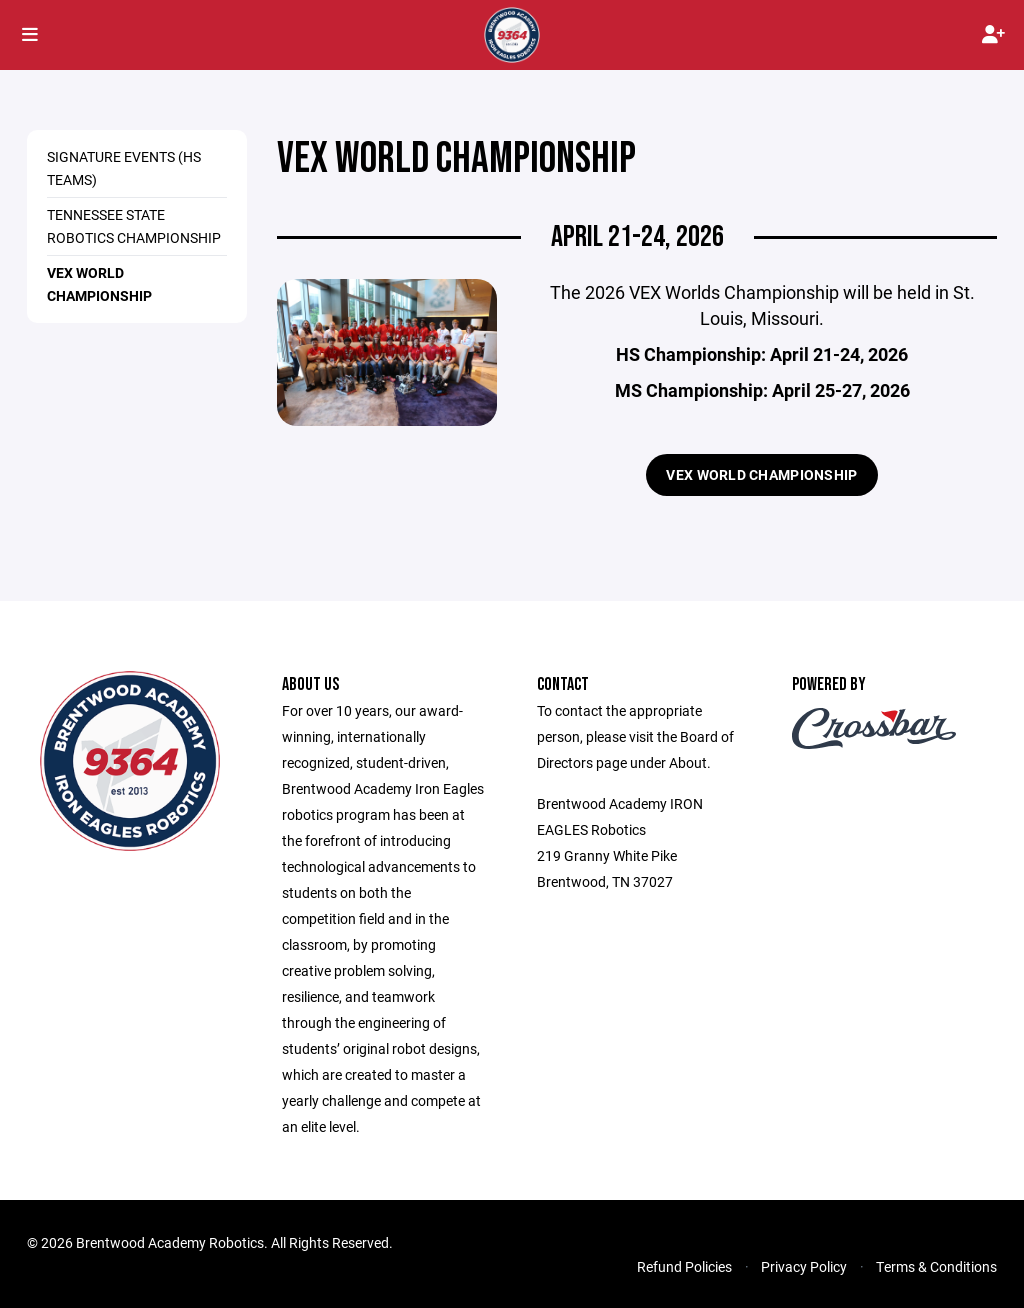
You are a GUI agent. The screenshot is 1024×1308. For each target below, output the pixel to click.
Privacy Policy (804, 1266)
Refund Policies (684, 1266)
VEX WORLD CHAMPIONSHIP (761, 474)
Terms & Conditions (936, 1266)
